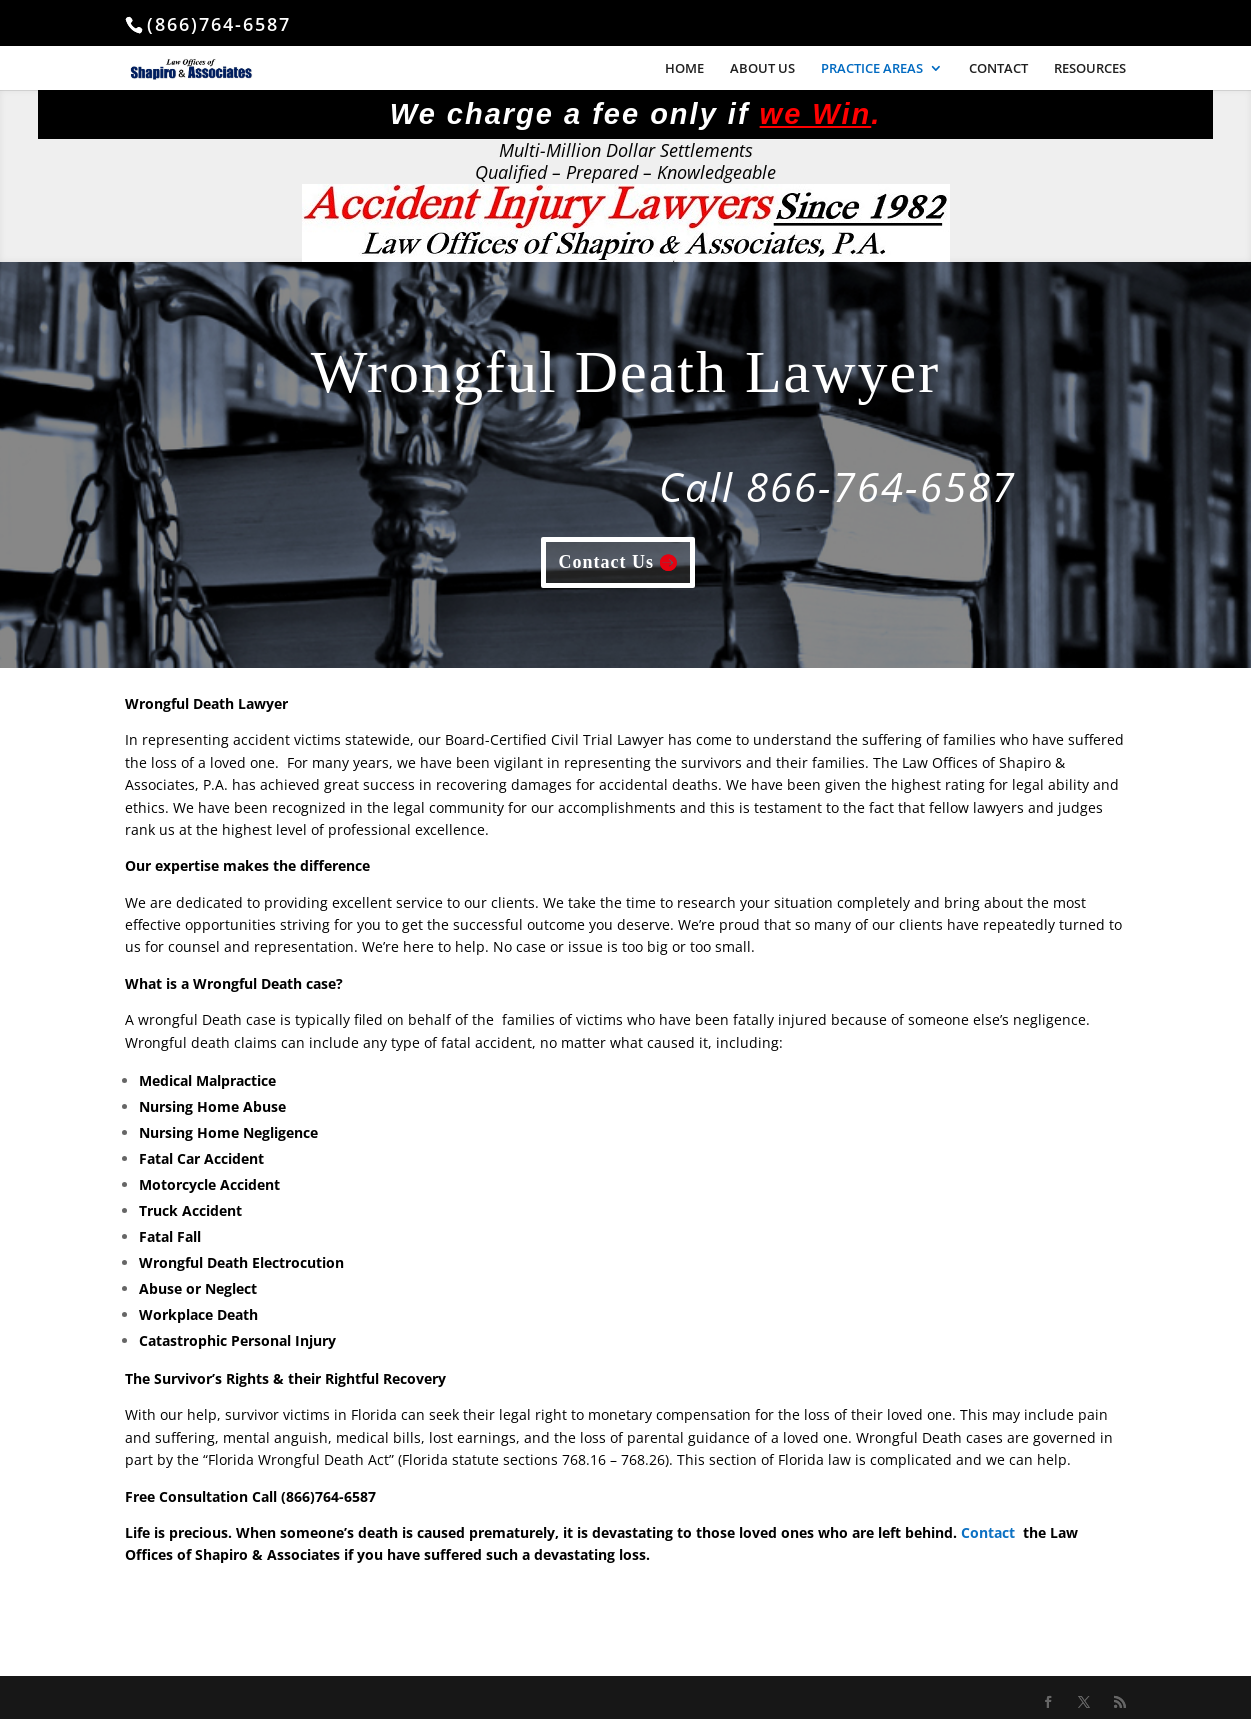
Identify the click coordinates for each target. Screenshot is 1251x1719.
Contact (988, 1532)
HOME (684, 69)
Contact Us (607, 562)
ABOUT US (762, 69)
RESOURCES (1090, 69)
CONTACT (998, 69)
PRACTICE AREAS (872, 69)
